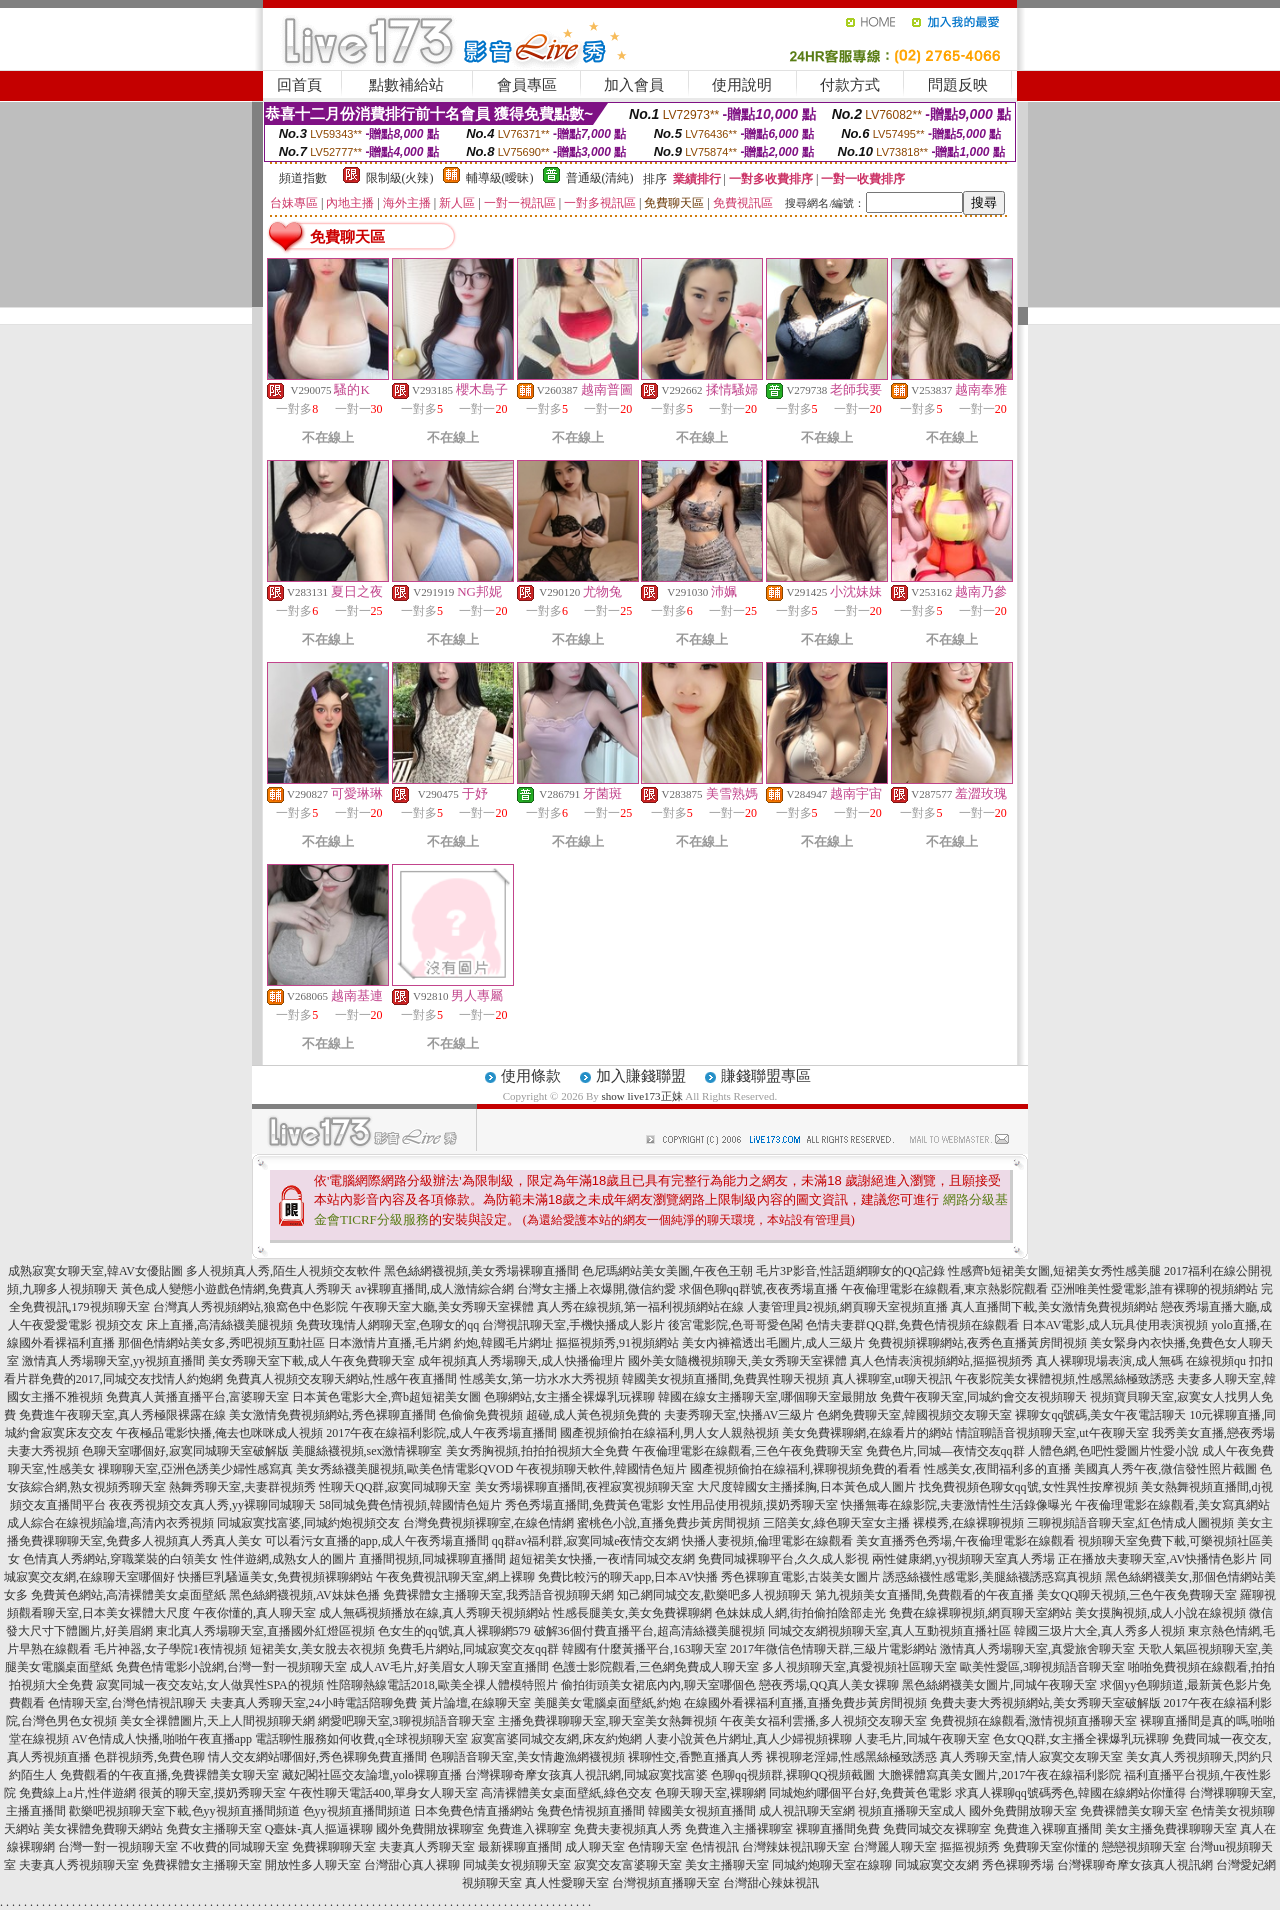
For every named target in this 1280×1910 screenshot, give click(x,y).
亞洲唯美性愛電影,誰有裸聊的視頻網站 (1154, 1289)
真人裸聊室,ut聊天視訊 (892, 1379)
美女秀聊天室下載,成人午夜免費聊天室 (311, 1361)
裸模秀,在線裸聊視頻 (968, 1523)
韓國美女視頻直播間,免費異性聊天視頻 (725, 1379)
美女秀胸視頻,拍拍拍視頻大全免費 (537, 1451)
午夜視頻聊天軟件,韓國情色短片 (601, 1469)
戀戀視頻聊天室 (1144, 1847)
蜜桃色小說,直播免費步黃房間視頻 (668, 1523)
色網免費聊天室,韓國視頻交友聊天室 (914, 1415)
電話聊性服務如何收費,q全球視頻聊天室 (361, 1739)
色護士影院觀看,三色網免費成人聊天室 (655, 1667)
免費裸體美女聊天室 (1134, 1811)
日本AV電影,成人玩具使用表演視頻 (1115, 1325)
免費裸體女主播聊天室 (202, 1865)
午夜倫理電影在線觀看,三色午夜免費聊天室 (747, 1451)
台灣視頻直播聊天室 (666, 1883)
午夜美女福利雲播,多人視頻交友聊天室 (823, 1721)
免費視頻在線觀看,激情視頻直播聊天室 (1033, 1721)
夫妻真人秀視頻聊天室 (79, 1865)
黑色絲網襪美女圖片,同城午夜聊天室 (999, 1685)
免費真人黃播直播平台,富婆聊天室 (197, 1397)
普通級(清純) (600, 178)
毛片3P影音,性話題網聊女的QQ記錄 (850, 1271)
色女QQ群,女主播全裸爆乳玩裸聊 (1081, 1739)
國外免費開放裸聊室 (430, 1829)
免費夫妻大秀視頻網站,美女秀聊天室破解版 (1045, 1703)
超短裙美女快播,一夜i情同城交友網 (602, 1559)
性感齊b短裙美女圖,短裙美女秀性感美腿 (1054, 1271)
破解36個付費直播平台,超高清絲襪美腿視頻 (649, 1631)
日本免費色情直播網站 (474, 1811)
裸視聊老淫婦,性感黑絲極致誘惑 (851, 1757)
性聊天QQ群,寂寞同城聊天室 (395, 1487)
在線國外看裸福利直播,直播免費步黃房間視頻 (805, 1703)
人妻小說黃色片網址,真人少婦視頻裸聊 (748, 1739)
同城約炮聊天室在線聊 (832, 1865)
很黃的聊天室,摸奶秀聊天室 (212, 1793)
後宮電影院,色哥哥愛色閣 (735, 1325)
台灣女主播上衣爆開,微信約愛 (596, 1289)
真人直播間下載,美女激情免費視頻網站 (1054, 1307)
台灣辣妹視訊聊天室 (796, 1847)
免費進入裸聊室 (529, 1829)
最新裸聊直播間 (520, 1847)
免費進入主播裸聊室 (739, 1829)
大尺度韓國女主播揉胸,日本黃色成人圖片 (806, 1487)
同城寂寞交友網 (937, 1865)
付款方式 (850, 85)
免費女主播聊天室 (214, 1829)
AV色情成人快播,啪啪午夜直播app (162, 1739)
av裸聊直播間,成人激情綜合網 (434, 1289)
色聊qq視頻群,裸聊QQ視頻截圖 (793, 1775)
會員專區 (527, 85)
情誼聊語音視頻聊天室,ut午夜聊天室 (1052, 1433)
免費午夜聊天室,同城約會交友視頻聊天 (983, 1397)
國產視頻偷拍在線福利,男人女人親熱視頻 (669, 1433)
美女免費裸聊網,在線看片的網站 (867, 1433)
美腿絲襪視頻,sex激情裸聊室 (367, 1451)
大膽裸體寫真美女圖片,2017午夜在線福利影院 (999, 1775)
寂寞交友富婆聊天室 (628, 1865)
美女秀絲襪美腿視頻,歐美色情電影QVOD (405, 1469)
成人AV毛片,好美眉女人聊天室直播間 (449, 1667)
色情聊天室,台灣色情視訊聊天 (127, 1703)
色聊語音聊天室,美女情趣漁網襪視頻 (527, 1757)
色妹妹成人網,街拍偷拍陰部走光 (800, 1613)
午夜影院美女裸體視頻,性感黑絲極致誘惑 (1064, 1379)
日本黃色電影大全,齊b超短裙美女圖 (386, 1397)
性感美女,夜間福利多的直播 (997, 1469)
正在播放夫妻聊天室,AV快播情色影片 (1157, 1559)
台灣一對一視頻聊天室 (118, 1847)
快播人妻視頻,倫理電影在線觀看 (767, 1541)
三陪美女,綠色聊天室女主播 (836, 1523)
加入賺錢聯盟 (641, 1076)
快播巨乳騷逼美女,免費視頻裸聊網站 (275, 1577)
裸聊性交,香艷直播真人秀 (695, 1757)
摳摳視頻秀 (970, 1847)
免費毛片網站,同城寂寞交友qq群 (473, 1649)
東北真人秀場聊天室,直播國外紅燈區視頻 (265, 1631)
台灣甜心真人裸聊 (412, 1865)
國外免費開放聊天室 (1023, 1811)
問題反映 (958, 85)
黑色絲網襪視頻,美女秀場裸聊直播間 (481, 1271)
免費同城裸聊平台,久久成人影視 (783, 1559)
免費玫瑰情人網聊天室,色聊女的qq (387, 1325)
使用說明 (742, 85)
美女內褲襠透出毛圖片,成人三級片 (773, 1343)
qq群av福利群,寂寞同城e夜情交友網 (586, 1541)
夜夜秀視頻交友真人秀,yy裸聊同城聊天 (212, 1505)
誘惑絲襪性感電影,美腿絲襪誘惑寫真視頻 (992, 1577)
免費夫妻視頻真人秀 (628, 1829)
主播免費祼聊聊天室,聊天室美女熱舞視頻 (607, 1721)
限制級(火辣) (400, 178)
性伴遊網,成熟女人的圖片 (288, 1559)
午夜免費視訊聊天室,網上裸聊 (455, 1577)
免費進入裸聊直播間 (1048, 1829)
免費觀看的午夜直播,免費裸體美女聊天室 (169, 1775)
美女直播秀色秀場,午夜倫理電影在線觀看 (965, 1541)
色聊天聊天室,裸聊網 (710, 1793)
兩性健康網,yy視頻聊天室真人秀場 (963, 1559)
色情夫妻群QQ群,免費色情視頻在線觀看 (912, 1325)
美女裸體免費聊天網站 (103, 1829)
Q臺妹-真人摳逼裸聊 (319, 1829)
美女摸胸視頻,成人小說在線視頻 (1160, 1613)
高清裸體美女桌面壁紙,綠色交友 (566, 1793)
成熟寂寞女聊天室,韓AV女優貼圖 (95, 1271)
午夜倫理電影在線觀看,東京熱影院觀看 (944, 1289)
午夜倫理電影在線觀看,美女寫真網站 (1172, 1505)
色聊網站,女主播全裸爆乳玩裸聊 (569, 1397)
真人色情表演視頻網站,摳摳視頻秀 (941, 1361)
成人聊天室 (595, 1847)
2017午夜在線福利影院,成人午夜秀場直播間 (441, 1433)
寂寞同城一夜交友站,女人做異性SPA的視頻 (210, 1685)
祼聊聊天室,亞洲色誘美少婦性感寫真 (195, 1469)
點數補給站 (406, 85)
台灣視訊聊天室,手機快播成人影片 (573, 1325)
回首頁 (299, 85)
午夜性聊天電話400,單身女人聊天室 (383, 1793)
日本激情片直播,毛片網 (389, 1343)
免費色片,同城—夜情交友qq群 (945, 1451)
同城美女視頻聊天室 (517, 1865)
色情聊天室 (658, 1847)
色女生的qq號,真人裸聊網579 (454, 1631)
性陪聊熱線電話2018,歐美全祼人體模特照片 (442, 1685)
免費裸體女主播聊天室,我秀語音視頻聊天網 (498, 1595)
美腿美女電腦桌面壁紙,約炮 (607, 1703)
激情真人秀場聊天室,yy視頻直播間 (113, 1361)
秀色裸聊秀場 (1018, 1865)
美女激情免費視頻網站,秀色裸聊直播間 (332, 1415)
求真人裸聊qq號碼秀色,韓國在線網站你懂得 (1070, 1793)
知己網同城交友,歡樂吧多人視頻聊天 (714, 1595)
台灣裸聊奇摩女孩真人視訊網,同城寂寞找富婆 (586, 1775)
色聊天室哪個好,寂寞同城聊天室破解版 (185, 1451)
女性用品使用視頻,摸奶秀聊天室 (752, 1505)
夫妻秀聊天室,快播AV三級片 (739, 1415)
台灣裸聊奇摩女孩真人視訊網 (1135, 1865)
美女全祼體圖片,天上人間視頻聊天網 (217, 1721)
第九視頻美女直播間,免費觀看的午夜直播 (924, 1595)
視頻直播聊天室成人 (912, 1811)
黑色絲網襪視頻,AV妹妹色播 (304, 1595)
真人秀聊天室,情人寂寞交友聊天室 (1031, 1757)
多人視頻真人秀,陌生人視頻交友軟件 (283, 1271)
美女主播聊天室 (727, 1865)
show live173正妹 (642, 1096)
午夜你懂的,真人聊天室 (254, 1613)
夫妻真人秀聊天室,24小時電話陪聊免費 (313, 1703)
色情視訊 (715, 1847)
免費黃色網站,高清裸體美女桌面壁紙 (128, 1595)
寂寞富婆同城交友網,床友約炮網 (556, 1739)
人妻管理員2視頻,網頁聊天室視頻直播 (847, 1307)
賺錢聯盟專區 (766, 1076)
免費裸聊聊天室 (334, 1847)
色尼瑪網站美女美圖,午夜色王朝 (667, 1271)
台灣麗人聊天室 (895, 1847)
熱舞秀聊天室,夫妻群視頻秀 (242, 1487)
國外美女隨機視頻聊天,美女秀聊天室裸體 (737, 1361)
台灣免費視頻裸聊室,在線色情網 (488, 1523)
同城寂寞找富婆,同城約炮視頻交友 (308, 1523)
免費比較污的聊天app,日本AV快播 (628, 1577)
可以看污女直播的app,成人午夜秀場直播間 (377, 1541)
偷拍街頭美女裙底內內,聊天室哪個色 (658, 1685)
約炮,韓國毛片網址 (503, 1343)
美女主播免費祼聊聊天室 (1171, 1829)
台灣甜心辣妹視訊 (771, 1883)
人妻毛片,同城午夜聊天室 (922, 1739)
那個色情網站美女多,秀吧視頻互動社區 (221, 1343)
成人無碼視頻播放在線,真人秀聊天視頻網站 (434, 1613)
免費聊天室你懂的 (1051, 1847)
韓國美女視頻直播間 (702, 1811)
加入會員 (634, 85)
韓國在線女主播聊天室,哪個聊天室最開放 (767, 1397)
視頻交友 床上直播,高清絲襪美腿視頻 (194, 1325)
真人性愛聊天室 (567, 1883)
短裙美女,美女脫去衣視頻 (317, 1649)
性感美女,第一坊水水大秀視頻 (539, 1379)
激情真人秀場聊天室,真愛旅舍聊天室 (1037, 1649)
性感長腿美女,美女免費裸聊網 (632, 1613)
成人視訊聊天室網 (807, 1811)
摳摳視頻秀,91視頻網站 (617, 1343)
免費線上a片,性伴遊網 (77, 1793)
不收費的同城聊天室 (235, 1847)
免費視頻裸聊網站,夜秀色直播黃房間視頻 (977, 1343)
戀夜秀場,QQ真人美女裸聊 (829, 1685)
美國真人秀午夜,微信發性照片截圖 (1165, 1469)
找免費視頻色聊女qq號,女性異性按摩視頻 (1028, 1487)
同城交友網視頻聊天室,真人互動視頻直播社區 (889, 1631)
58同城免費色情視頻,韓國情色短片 (410, 1505)
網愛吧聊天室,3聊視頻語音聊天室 (406, 1721)
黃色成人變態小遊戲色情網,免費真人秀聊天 (236, 1289)
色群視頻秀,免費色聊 (149, 1757)
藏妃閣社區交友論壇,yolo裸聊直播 (372, 1775)
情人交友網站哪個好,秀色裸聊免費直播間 (317, 1757)
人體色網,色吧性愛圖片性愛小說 (1113, 1451)
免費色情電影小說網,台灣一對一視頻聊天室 (231, 1667)
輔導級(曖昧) (500, 178)
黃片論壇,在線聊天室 (475, 1703)
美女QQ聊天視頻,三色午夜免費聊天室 (1137, 1595)
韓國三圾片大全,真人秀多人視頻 (1099, 1631)
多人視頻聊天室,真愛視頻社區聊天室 (859, 1667)
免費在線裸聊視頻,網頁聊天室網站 (980, 1613)
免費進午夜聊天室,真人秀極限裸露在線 (122, 1415)
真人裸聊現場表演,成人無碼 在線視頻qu (1141, 1361)
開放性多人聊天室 (313, 1865)
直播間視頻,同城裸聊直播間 (432, 1559)
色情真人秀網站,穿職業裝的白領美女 (120, 1559)
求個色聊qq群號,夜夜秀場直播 (758, 1289)
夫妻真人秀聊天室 (427, 1847)
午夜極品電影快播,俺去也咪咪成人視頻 (219, 1433)
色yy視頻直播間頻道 (357, 1811)
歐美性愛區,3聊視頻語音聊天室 (1042, 1667)
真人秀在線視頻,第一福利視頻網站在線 (640, 1307)
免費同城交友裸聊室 (937, 1829)
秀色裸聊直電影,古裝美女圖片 (800, 1577)
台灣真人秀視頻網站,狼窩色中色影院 (250, 1307)
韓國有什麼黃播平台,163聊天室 (644, 1649)
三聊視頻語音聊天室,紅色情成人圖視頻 (1130, 1523)
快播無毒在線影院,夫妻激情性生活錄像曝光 (956, 1505)
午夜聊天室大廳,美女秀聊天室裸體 (442, 1307)
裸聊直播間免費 (838, 1829)
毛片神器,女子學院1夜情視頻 (170, 1649)
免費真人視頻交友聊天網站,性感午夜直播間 (341, 1379)
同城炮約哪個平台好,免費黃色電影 (860, 1793)
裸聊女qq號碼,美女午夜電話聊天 (1100, 1415)
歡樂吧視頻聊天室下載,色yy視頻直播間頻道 (184, 1811)
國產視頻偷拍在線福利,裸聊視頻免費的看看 (805, 1469)
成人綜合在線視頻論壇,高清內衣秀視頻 (110, 1523)
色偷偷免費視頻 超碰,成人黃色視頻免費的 (550, 1415)
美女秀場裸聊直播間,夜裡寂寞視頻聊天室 (584, 1487)
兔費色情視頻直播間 (591, 1811)
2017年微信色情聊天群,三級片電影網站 (833, 1649)
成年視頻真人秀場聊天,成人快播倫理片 (521, 1361)
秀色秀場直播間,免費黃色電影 (584, 1505)
